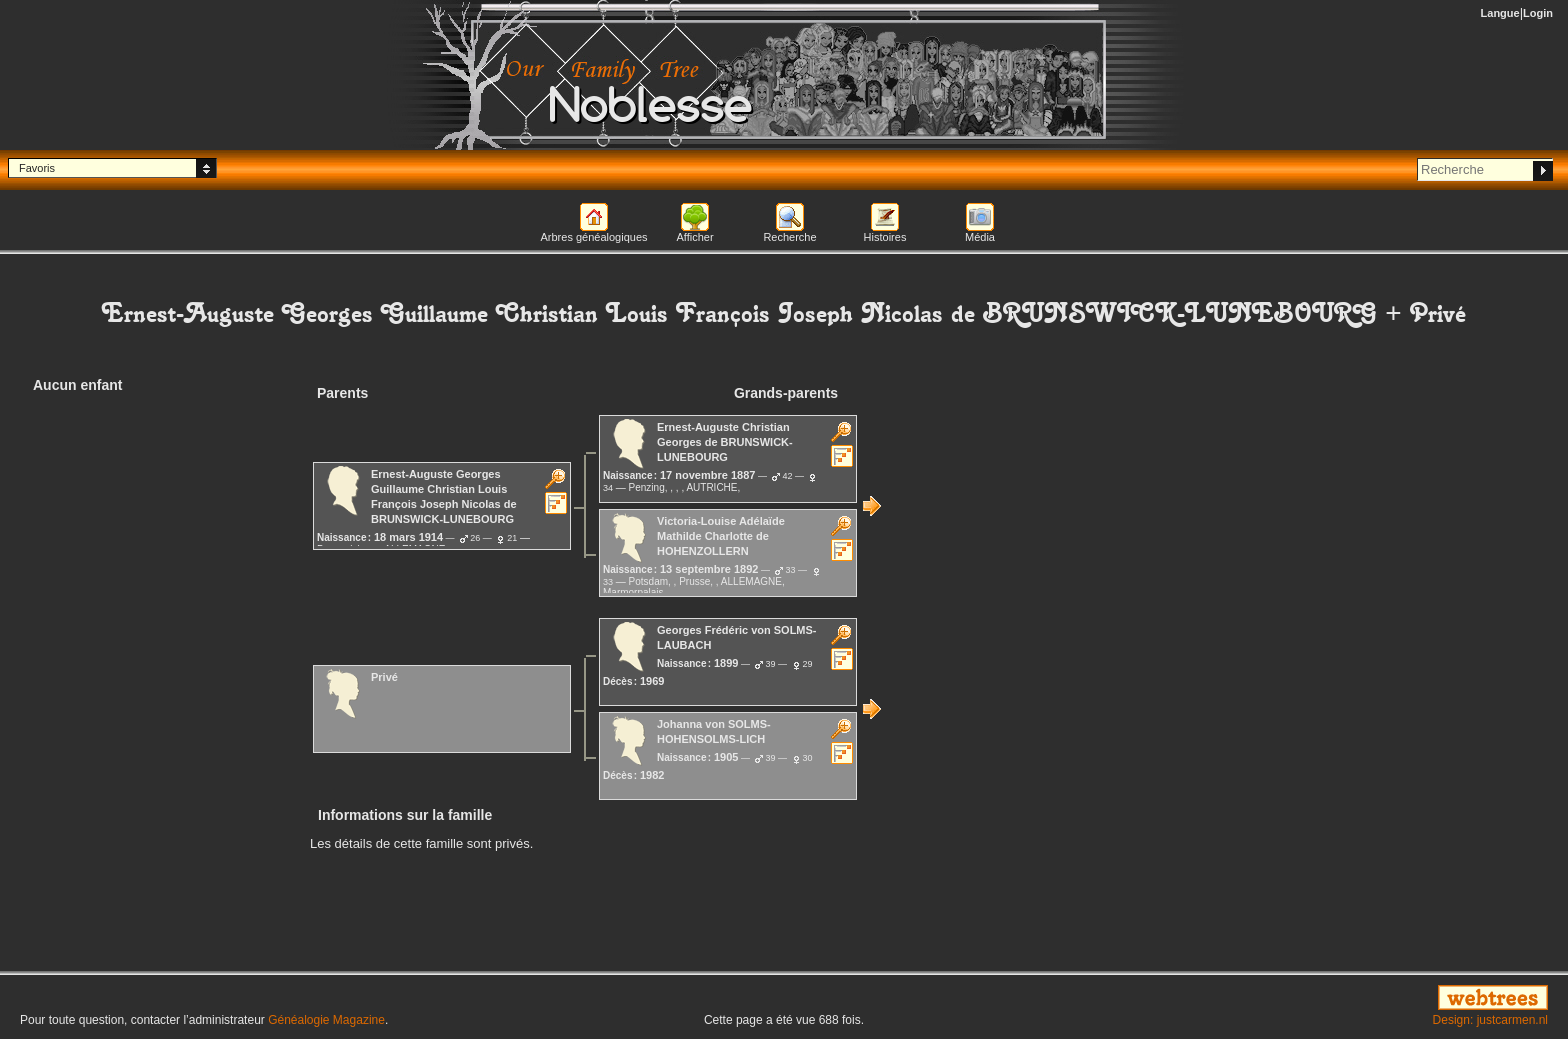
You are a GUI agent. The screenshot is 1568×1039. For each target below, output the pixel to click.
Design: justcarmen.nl (1490, 1020)
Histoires (885, 237)
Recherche (789, 237)
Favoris (37, 168)
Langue (1500, 13)
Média (980, 237)
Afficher (694, 237)
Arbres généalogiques (593, 237)
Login (1538, 13)
